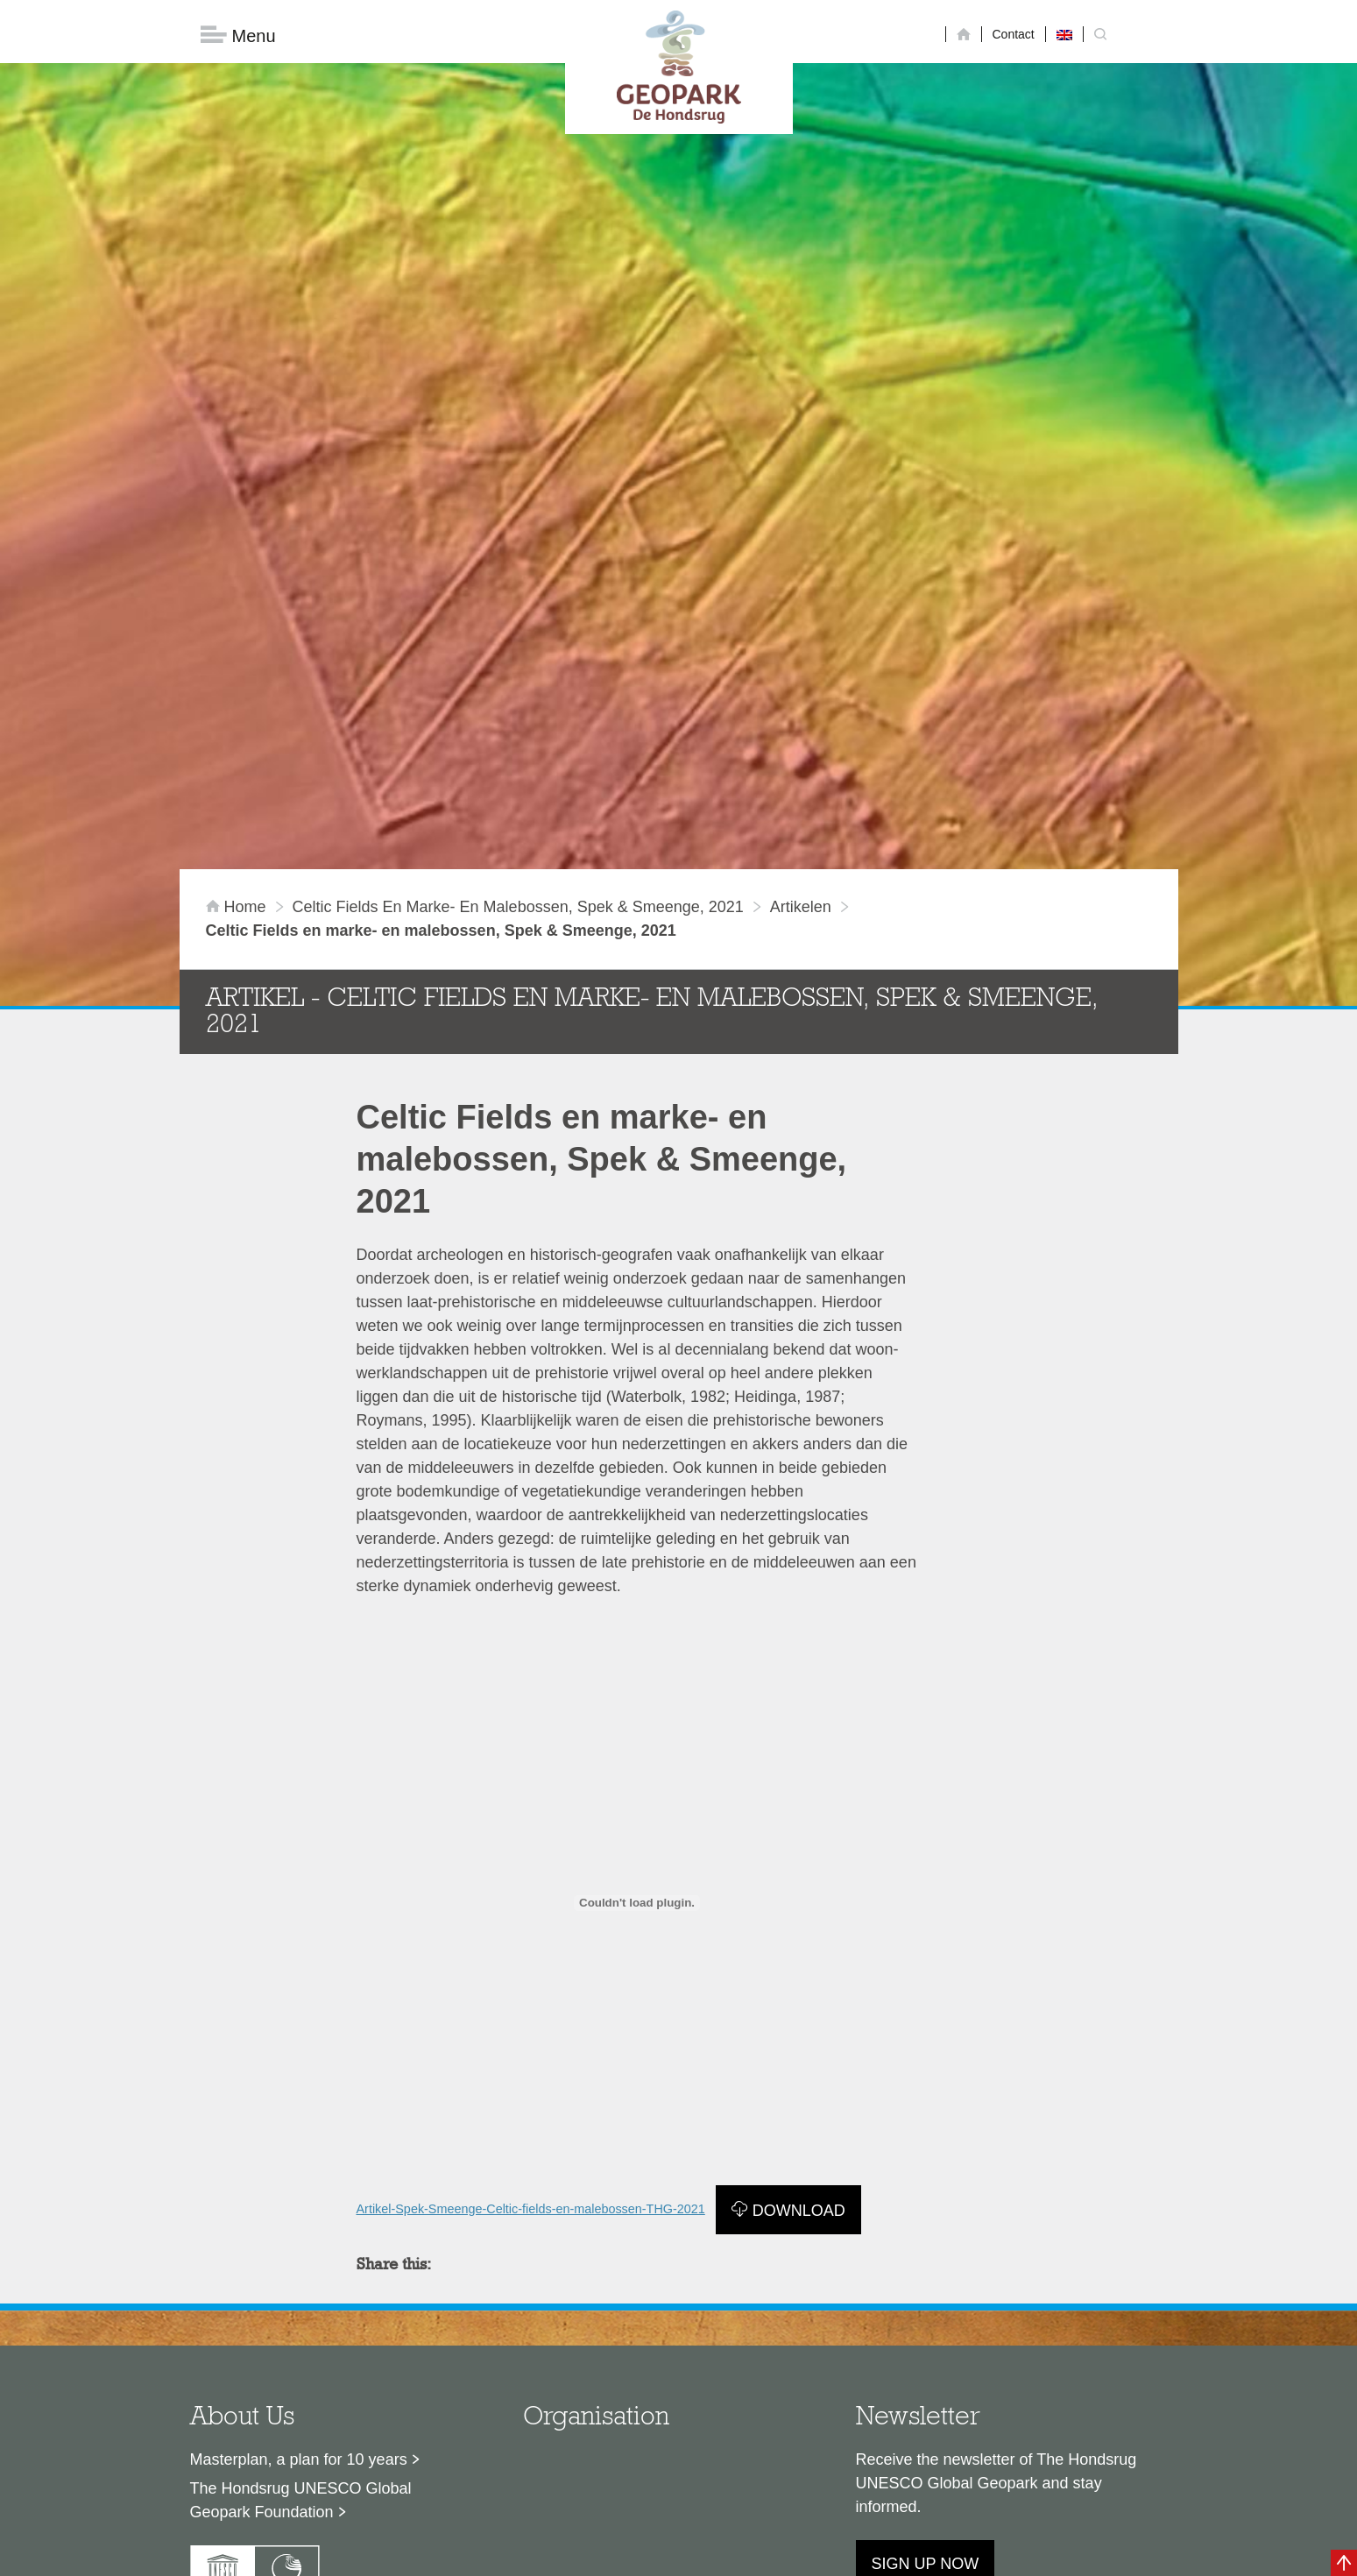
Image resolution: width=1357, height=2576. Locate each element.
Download (799, 2071)
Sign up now (925, 2423)
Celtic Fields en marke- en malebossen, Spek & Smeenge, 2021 (518, 766)
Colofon (577, 2554)
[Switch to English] (1064, 34)
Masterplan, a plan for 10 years (298, 2319)
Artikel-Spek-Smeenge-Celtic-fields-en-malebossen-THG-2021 (531, 2069)
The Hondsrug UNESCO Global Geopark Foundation (301, 2360)
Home (238, 766)
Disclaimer (512, 2554)
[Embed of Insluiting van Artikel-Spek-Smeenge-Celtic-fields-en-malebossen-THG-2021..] (637, 1763)
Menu (238, 35)
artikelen (800, 766)
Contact (1014, 34)
